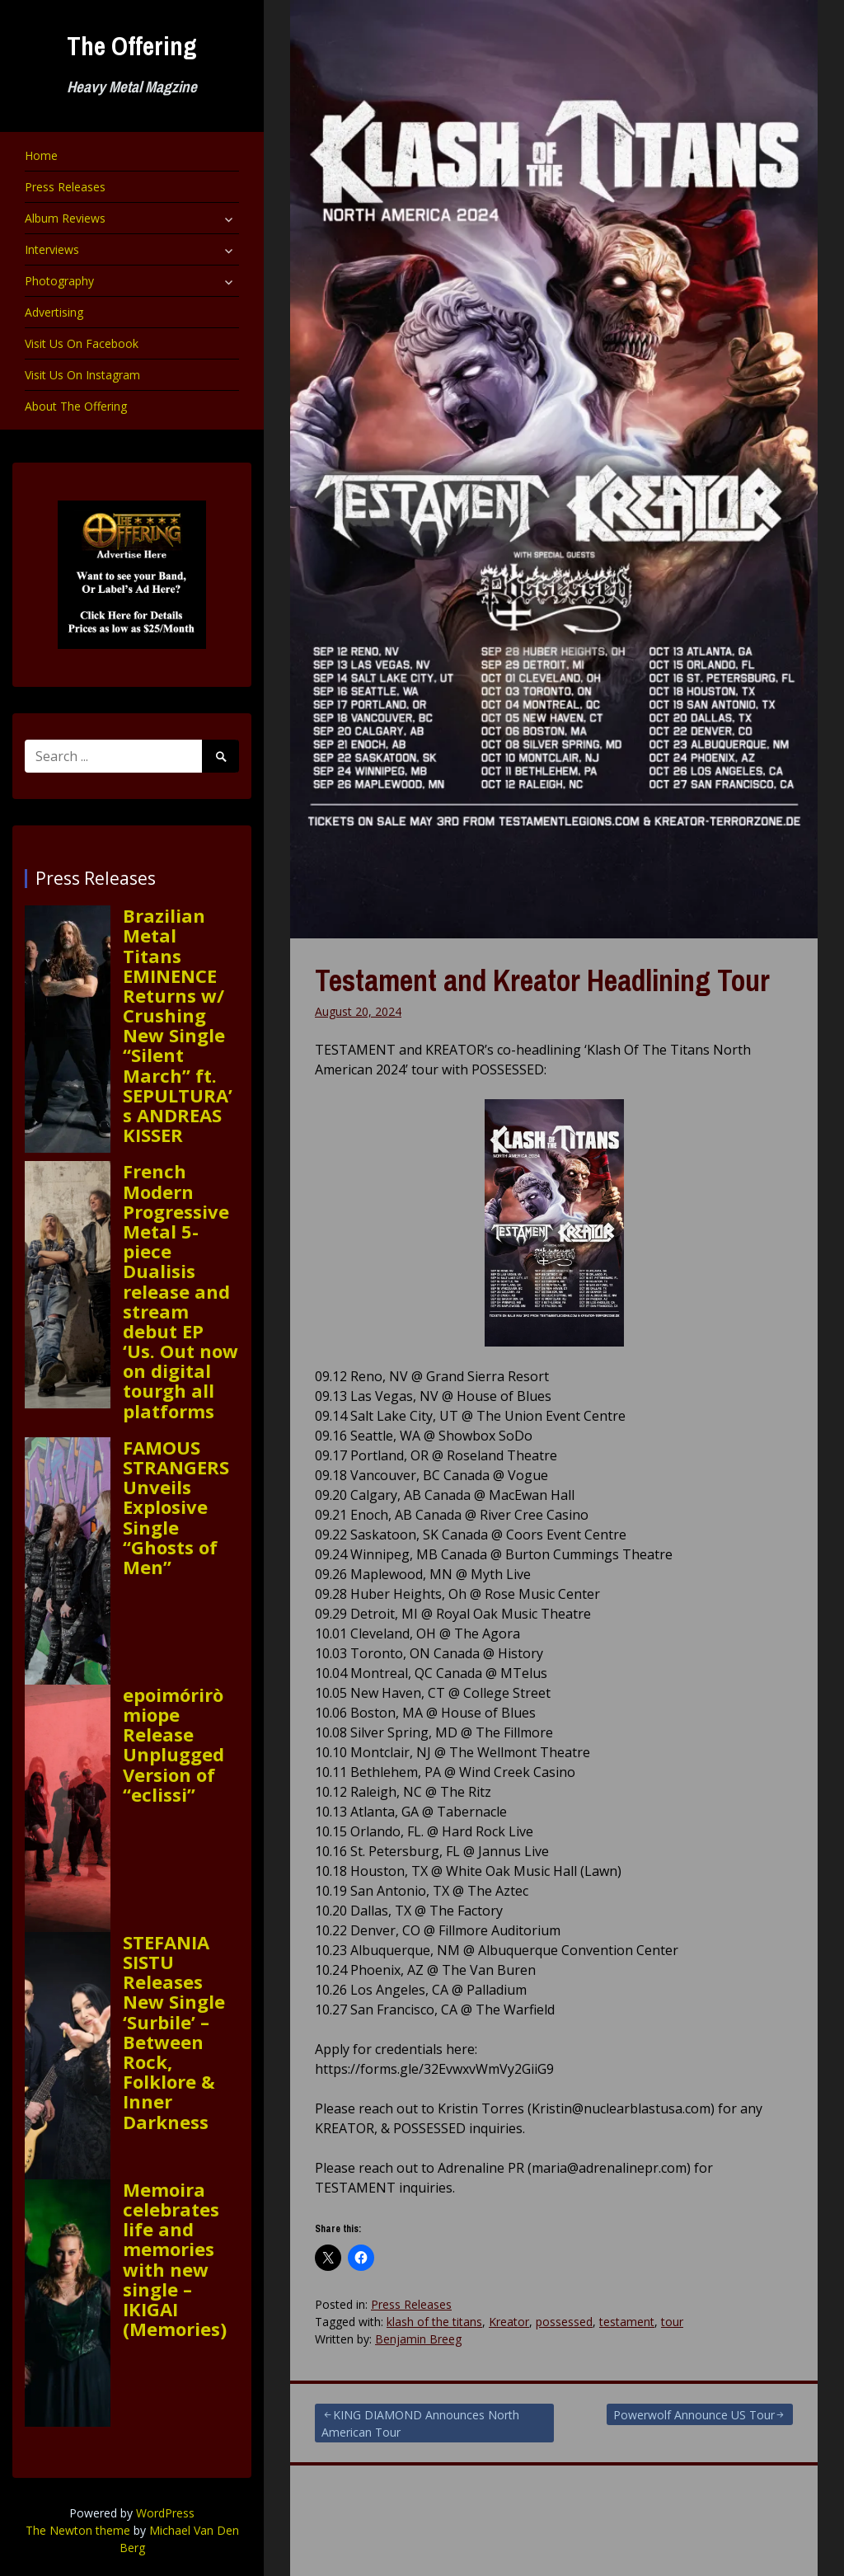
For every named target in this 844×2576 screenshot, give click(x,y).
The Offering (132, 45)
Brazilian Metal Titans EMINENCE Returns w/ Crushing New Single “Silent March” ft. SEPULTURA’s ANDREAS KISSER (177, 1025)
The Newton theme (78, 2530)
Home (41, 155)
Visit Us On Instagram (82, 375)
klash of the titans (434, 2321)
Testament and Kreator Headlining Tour (542, 980)
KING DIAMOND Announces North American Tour (420, 2423)
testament (626, 2321)
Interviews (52, 249)
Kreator (509, 2321)
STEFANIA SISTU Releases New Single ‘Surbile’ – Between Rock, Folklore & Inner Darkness (174, 2032)
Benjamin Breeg (418, 2339)
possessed (564, 2321)
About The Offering (76, 406)
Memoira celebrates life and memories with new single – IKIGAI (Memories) (175, 2259)
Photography (59, 281)
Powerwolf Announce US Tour (694, 2415)
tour (672, 2321)
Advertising (54, 312)
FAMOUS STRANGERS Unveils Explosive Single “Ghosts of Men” (176, 1507)
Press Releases (65, 187)
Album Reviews (65, 218)
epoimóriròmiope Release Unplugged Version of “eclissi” (173, 1744)
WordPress (165, 2513)
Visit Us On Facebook (81, 343)
